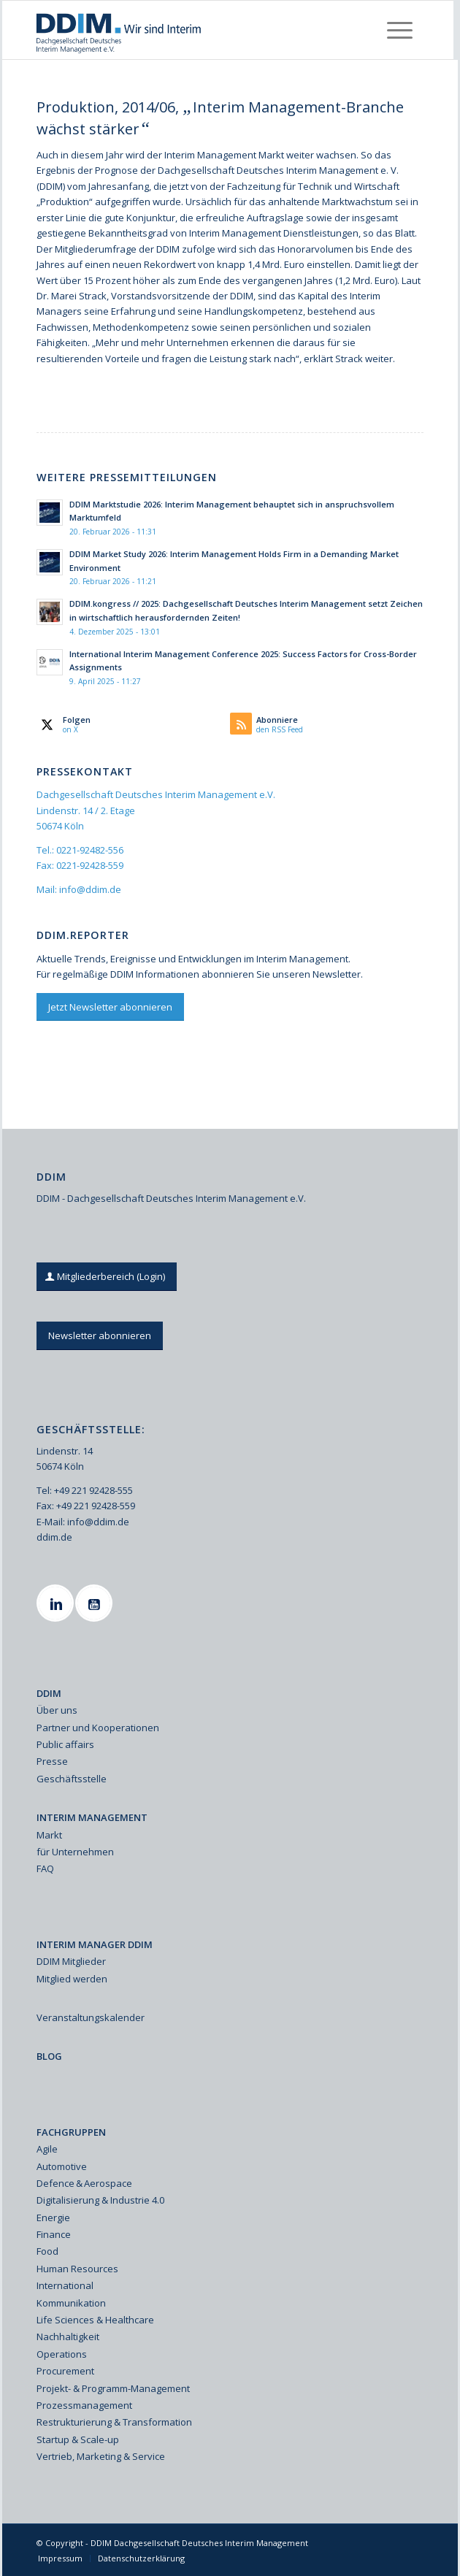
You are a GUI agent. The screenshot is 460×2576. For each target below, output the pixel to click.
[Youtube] (95, 1603)
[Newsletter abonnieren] (100, 1336)
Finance (54, 2234)
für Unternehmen (75, 1851)
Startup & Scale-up (78, 2439)
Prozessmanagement (84, 2405)
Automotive (62, 2166)
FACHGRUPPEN (71, 2132)
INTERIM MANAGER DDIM (95, 1944)
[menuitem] (399, 30)
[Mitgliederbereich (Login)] (107, 1276)
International (65, 2285)
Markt (49, 1834)
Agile (47, 2148)
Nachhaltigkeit (68, 2336)
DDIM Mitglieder (71, 1961)
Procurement (65, 2370)
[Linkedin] (57, 1603)
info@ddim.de (90, 889)
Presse (52, 1761)
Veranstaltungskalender (91, 2017)
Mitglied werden (72, 1978)
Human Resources (77, 2268)
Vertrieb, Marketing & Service (101, 2456)
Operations (62, 2354)
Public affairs (65, 1744)
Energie (53, 2217)
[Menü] (399, 30)
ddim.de (54, 1537)
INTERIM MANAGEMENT (92, 1817)
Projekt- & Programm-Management (113, 2388)
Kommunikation (71, 2302)
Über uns (57, 1710)
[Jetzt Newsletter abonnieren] (110, 1007)
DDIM (49, 1693)
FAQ (45, 1868)
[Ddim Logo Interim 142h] (189, 30)
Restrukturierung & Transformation (114, 2422)
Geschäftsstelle (72, 1778)
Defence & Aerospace (84, 2183)
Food (47, 2251)
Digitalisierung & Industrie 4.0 (100, 2200)
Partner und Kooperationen (98, 1727)
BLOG (49, 2056)
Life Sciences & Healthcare (95, 2319)
